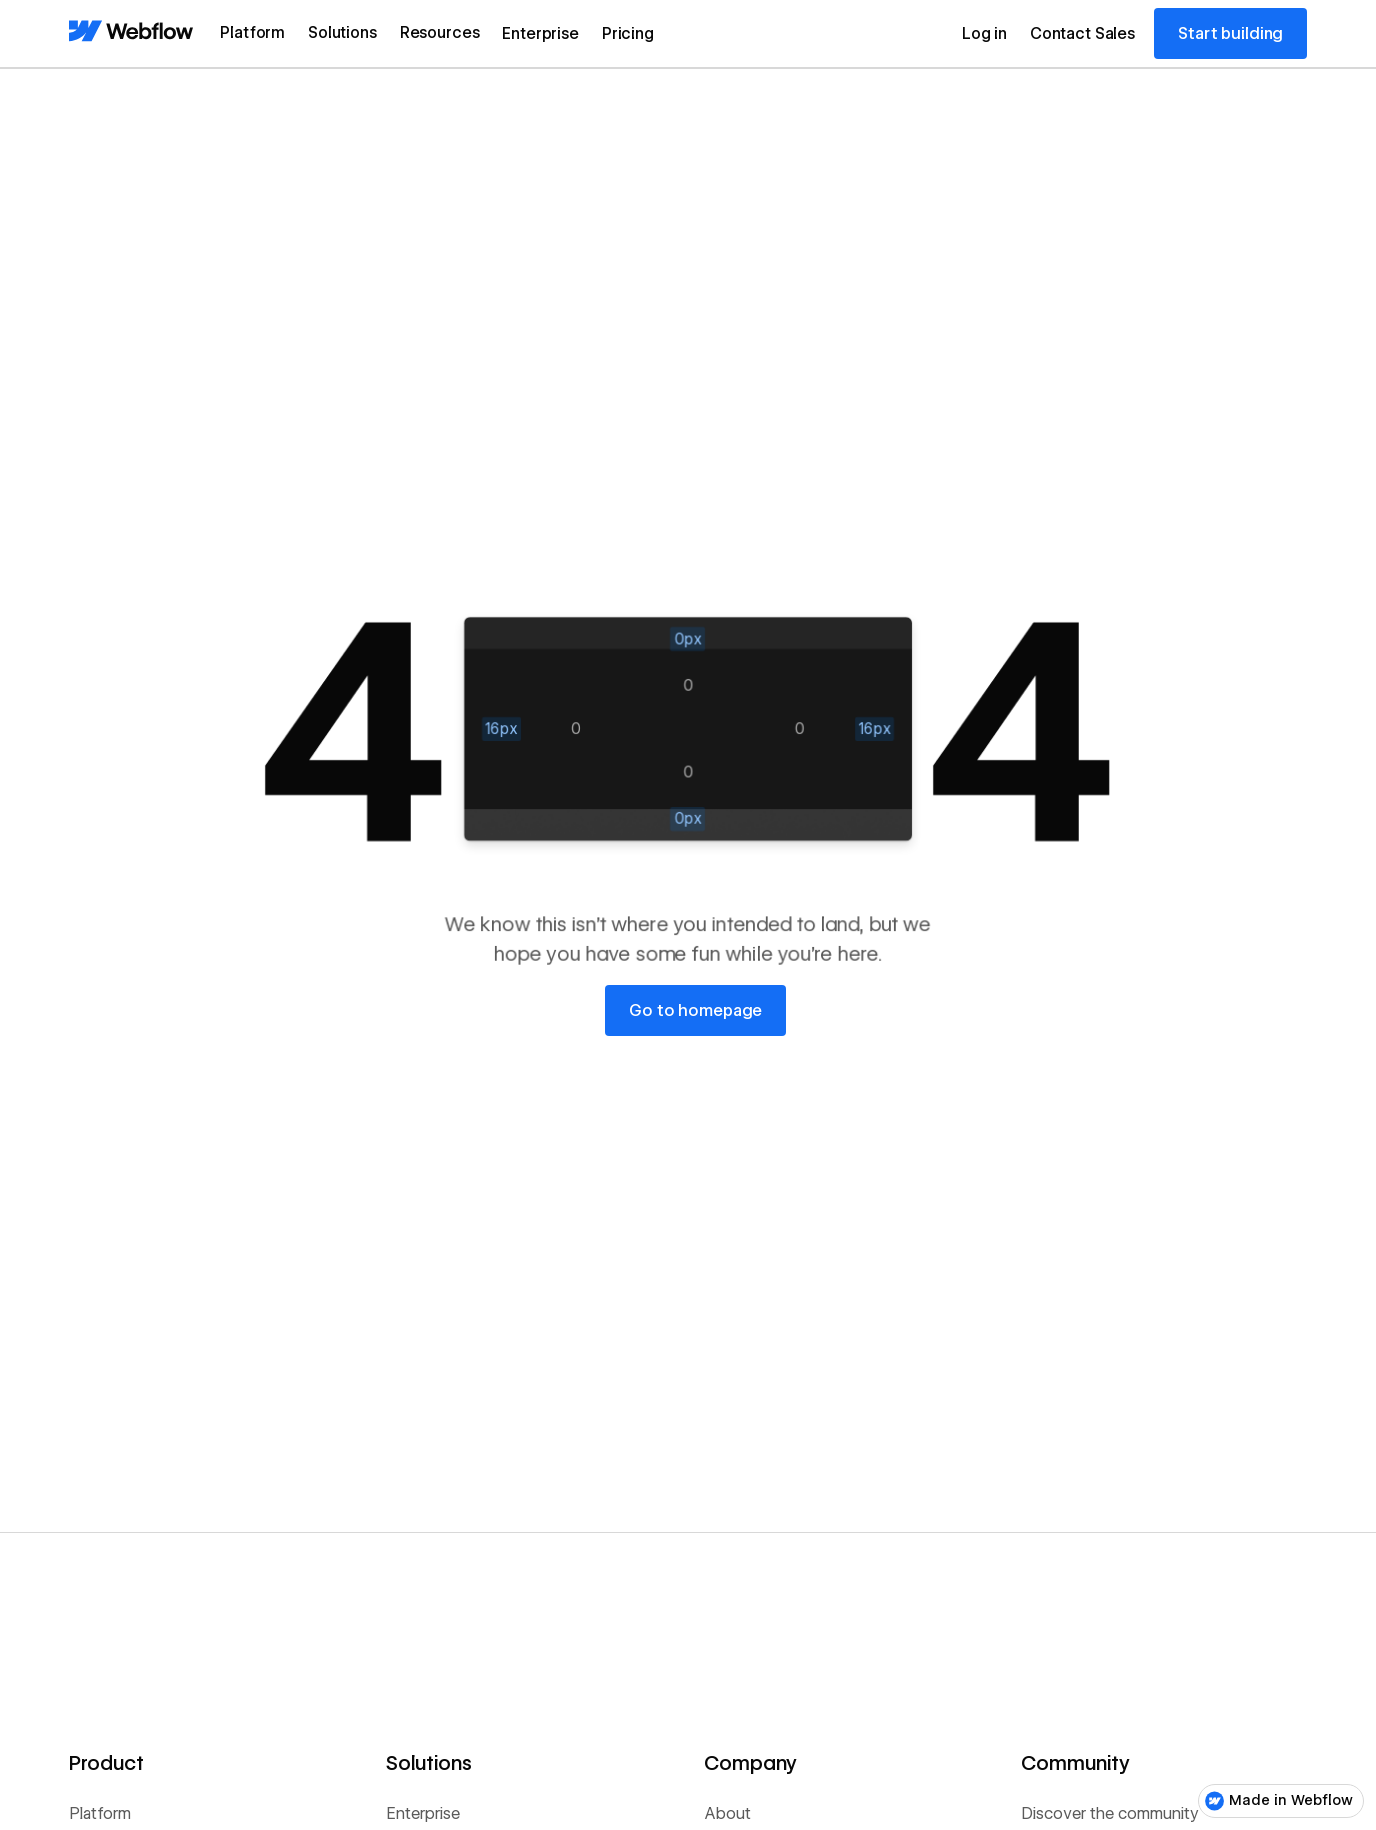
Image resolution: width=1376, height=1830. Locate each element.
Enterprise (540, 33)
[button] (252, 33)
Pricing (628, 33)
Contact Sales (1082, 33)
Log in (984, 33)
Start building (1230, 33)
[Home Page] (131, 32)
